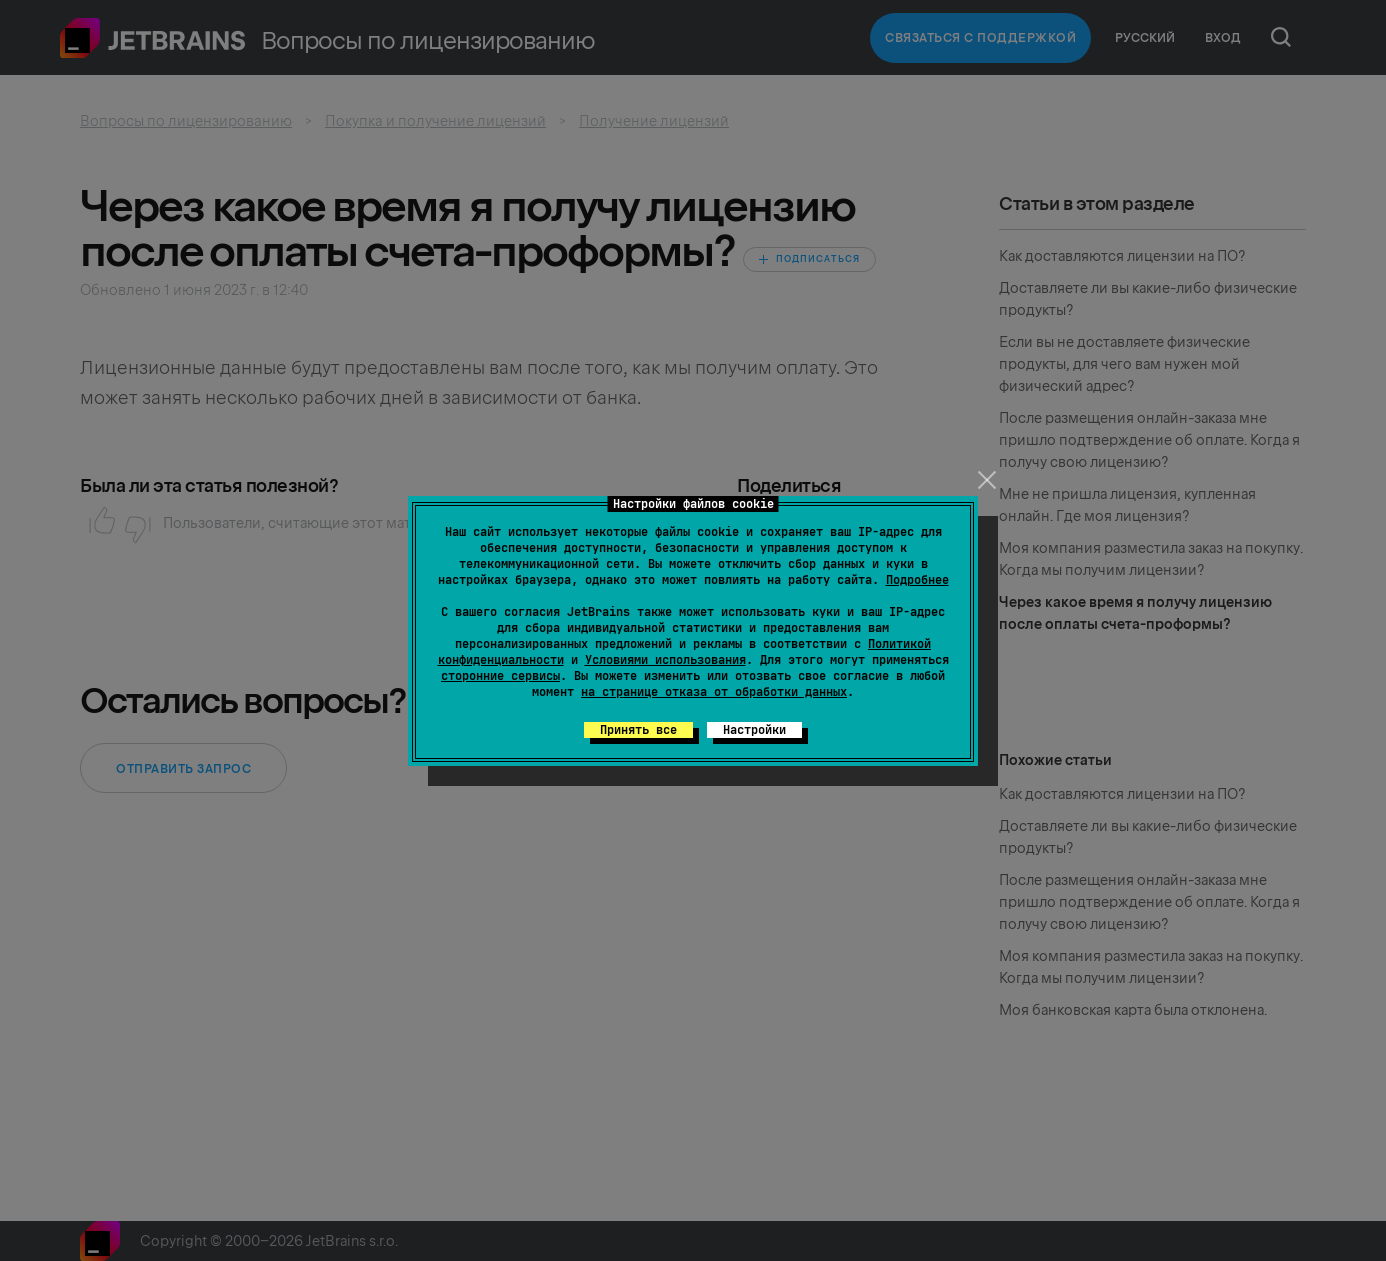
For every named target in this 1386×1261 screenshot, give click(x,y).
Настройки (754, 730)
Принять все (638, 730)
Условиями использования (665, 660)
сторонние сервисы (500, 676)
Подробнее (917, 580)
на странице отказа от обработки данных (714, 692)
